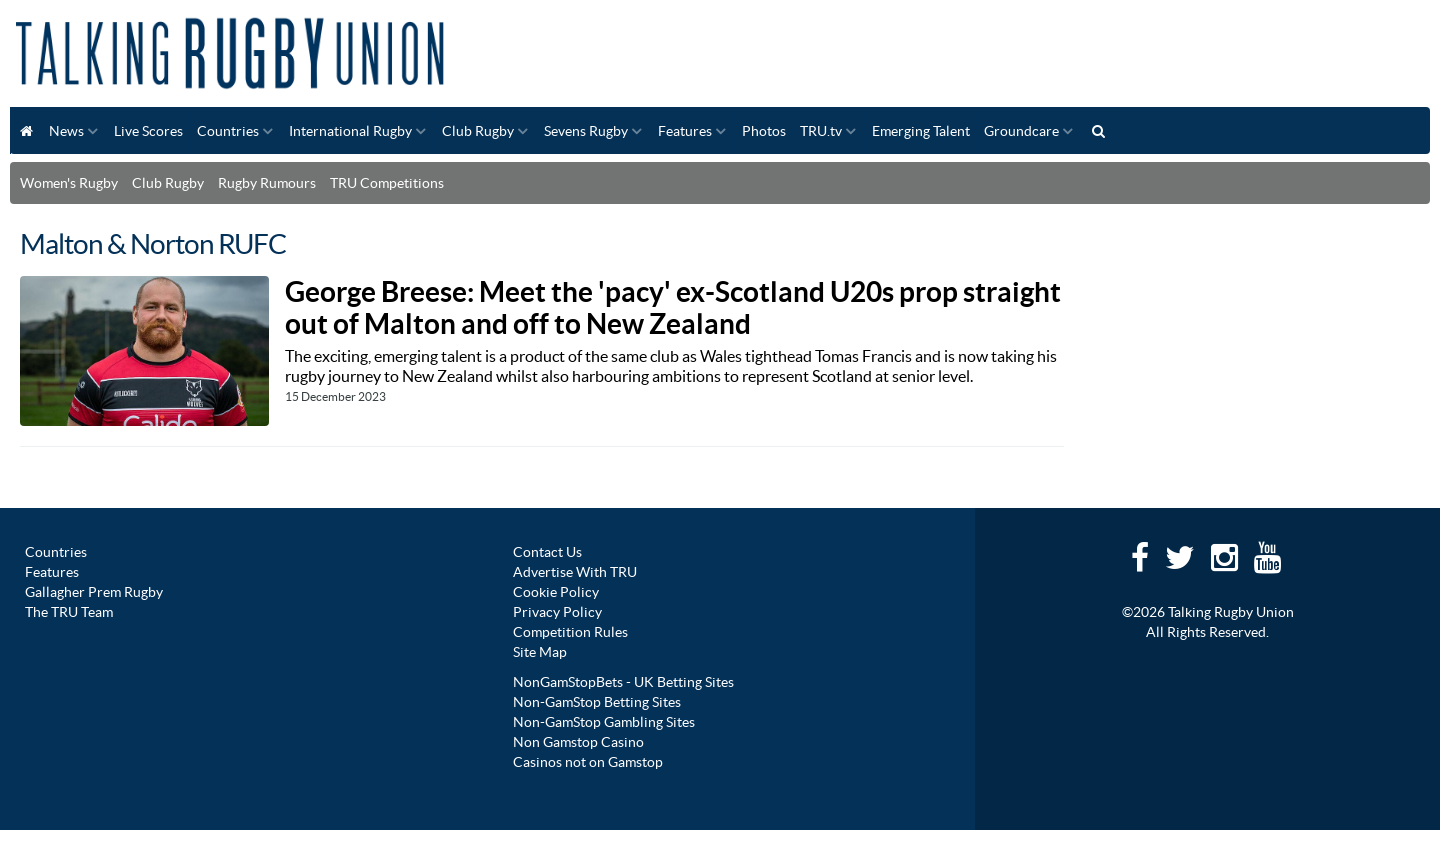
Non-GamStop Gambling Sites (604, 722)
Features (685, 131)
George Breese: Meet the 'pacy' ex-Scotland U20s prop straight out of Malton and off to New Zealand (673, 308)
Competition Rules (570, 632)
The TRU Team (69, 612)
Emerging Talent (921, 131)
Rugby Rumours (267, 183)
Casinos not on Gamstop (588, 762)
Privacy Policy (557, 612)
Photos (764, 131)
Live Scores (148, 131)
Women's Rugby (69, 183)
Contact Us (547, 552)
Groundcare (1021, 131)
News (66, 131)
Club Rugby (478, 131)
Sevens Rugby (586, 131)
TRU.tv (821, 131)
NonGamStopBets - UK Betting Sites (623, 682)
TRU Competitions (387, 183)
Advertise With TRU (575, 572)
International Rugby (350, 131)
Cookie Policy (556, 592)
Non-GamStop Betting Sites (597, 702)
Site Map (540, 652)
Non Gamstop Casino (578, 742)
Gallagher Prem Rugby (94, 592)
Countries (228, 131)
